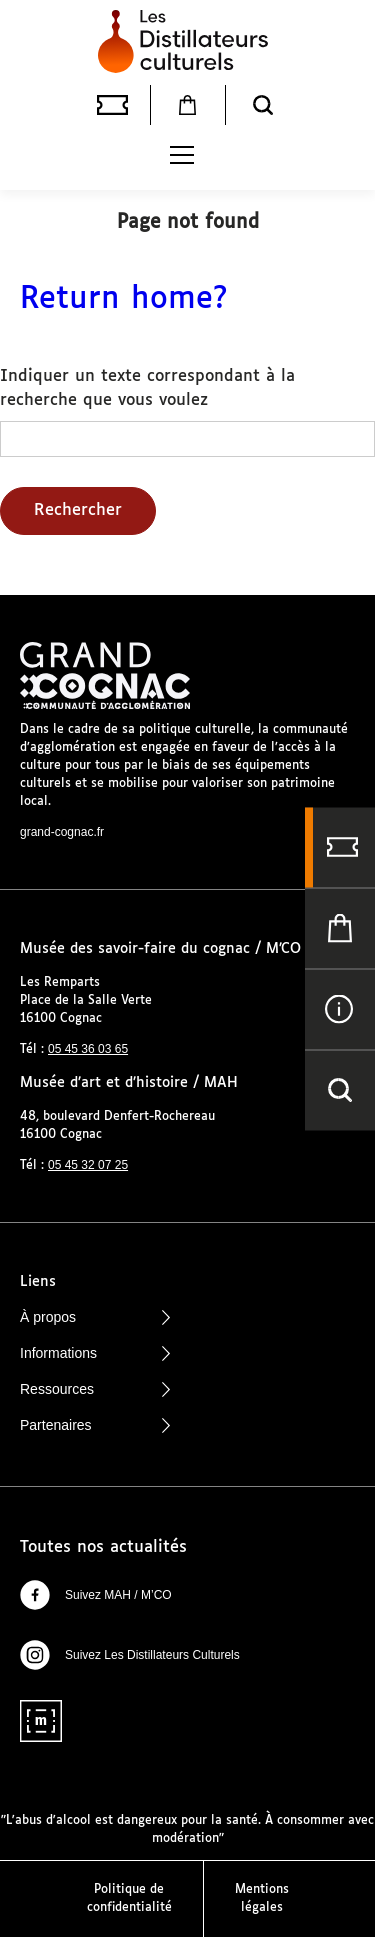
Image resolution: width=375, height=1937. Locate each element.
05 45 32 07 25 (88, 1165)
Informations (95, 1353)
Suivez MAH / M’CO (96, 1595)
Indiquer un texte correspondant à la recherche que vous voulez (147, 388)
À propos (95, 1317)
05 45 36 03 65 (88, 1049)
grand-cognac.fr (62, 832)
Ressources (95, 1389)
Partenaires (95, 1425)
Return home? (124, 299)
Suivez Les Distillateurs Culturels (130, 1655)
